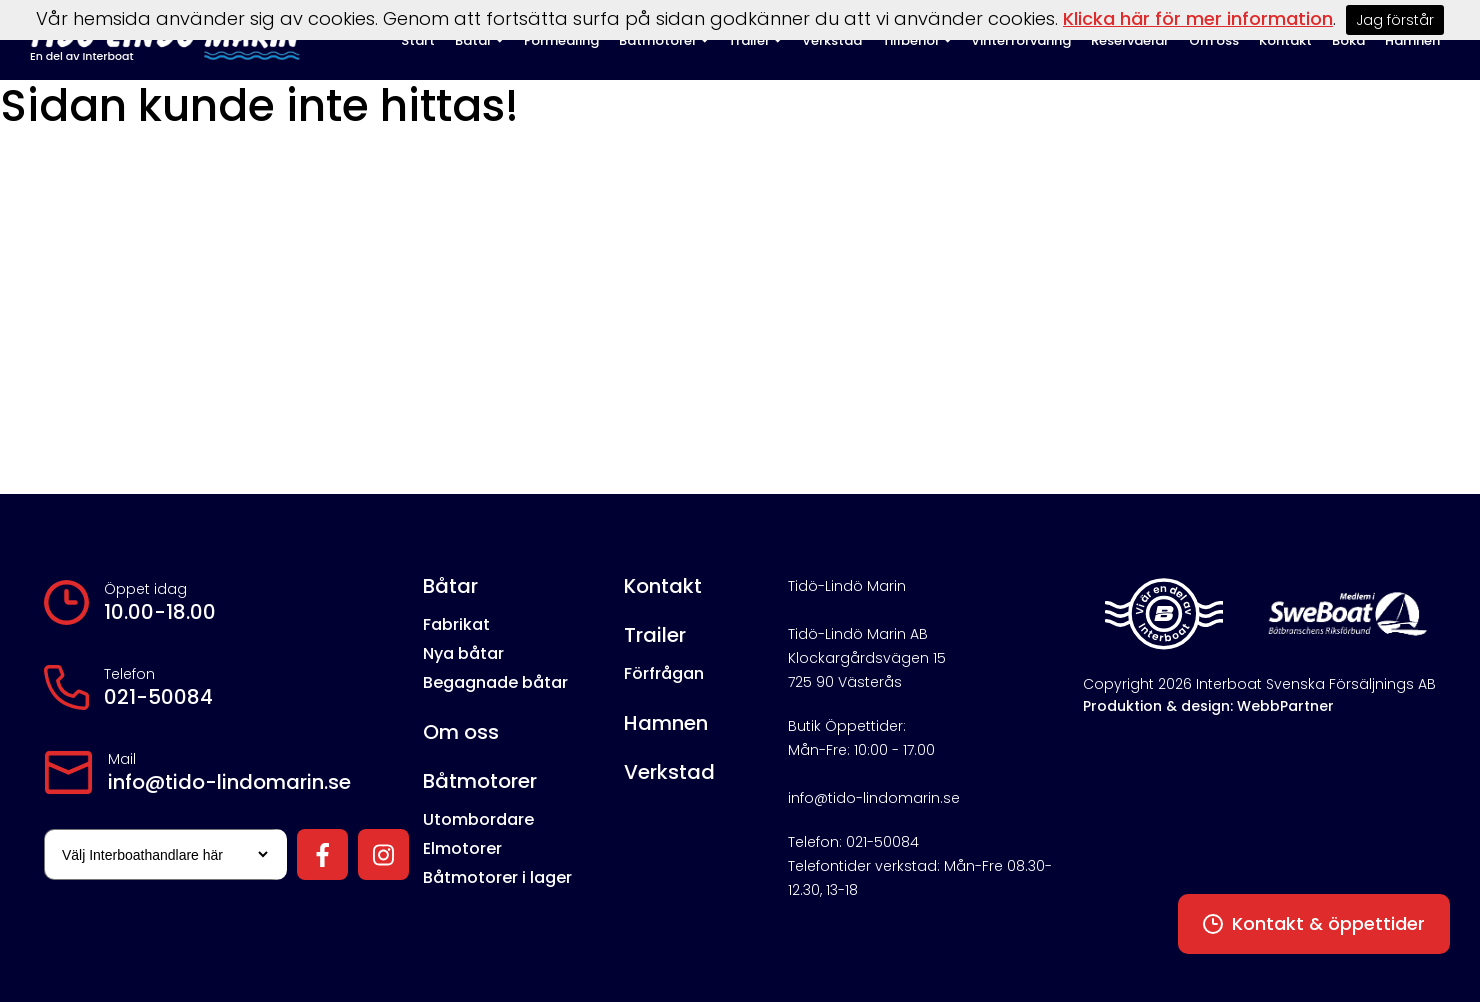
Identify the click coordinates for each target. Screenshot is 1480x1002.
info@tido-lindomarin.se (229, 782)
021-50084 (158, 697)
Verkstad (669, 772)
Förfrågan (664, 673)
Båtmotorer (480, 781)
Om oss (461, 732)
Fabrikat (456, 624)
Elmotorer (462, 848)
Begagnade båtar (495, 682)
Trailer (655, 635)
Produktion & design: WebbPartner (1208, 706)
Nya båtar (463, 653)
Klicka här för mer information (1198, 18)
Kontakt (663, 586)
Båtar (450, 586)
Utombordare (478, 819)
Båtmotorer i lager (497, 877)
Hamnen (666, 723)
